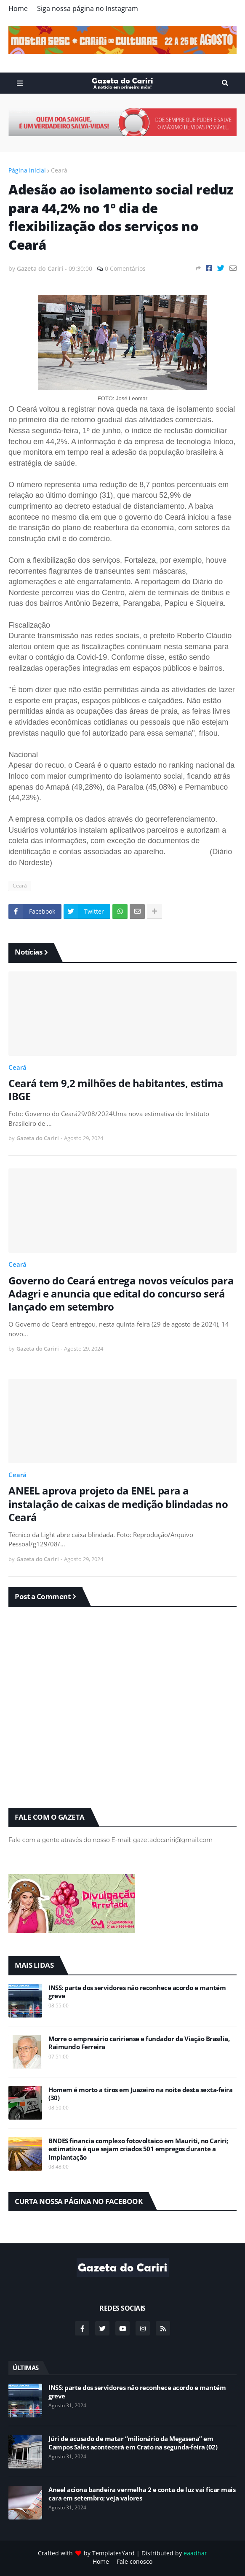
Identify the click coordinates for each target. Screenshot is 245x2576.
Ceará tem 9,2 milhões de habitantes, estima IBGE (116, 1089)
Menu (19, 83)
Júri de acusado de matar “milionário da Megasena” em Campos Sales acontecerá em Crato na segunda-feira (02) (132, 2443)
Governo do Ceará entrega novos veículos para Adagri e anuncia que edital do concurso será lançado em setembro (121, 1294)
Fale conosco (134, 2561)
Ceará (59, 170)
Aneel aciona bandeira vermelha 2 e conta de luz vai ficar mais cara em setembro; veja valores (141, 2494)
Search (225, 83)
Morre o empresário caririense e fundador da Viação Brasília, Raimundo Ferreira (138, 2043)
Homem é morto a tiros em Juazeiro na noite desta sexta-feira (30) (140, 2094)
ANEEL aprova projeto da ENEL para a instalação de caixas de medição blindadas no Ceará (118, 1504)
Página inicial (27, 170)
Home (18, 8)
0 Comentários (125, 268)
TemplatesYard (113, 2553)
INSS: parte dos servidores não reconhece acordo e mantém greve (137, 1992)
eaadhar (195, 2553)
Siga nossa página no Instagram (87, 8)
